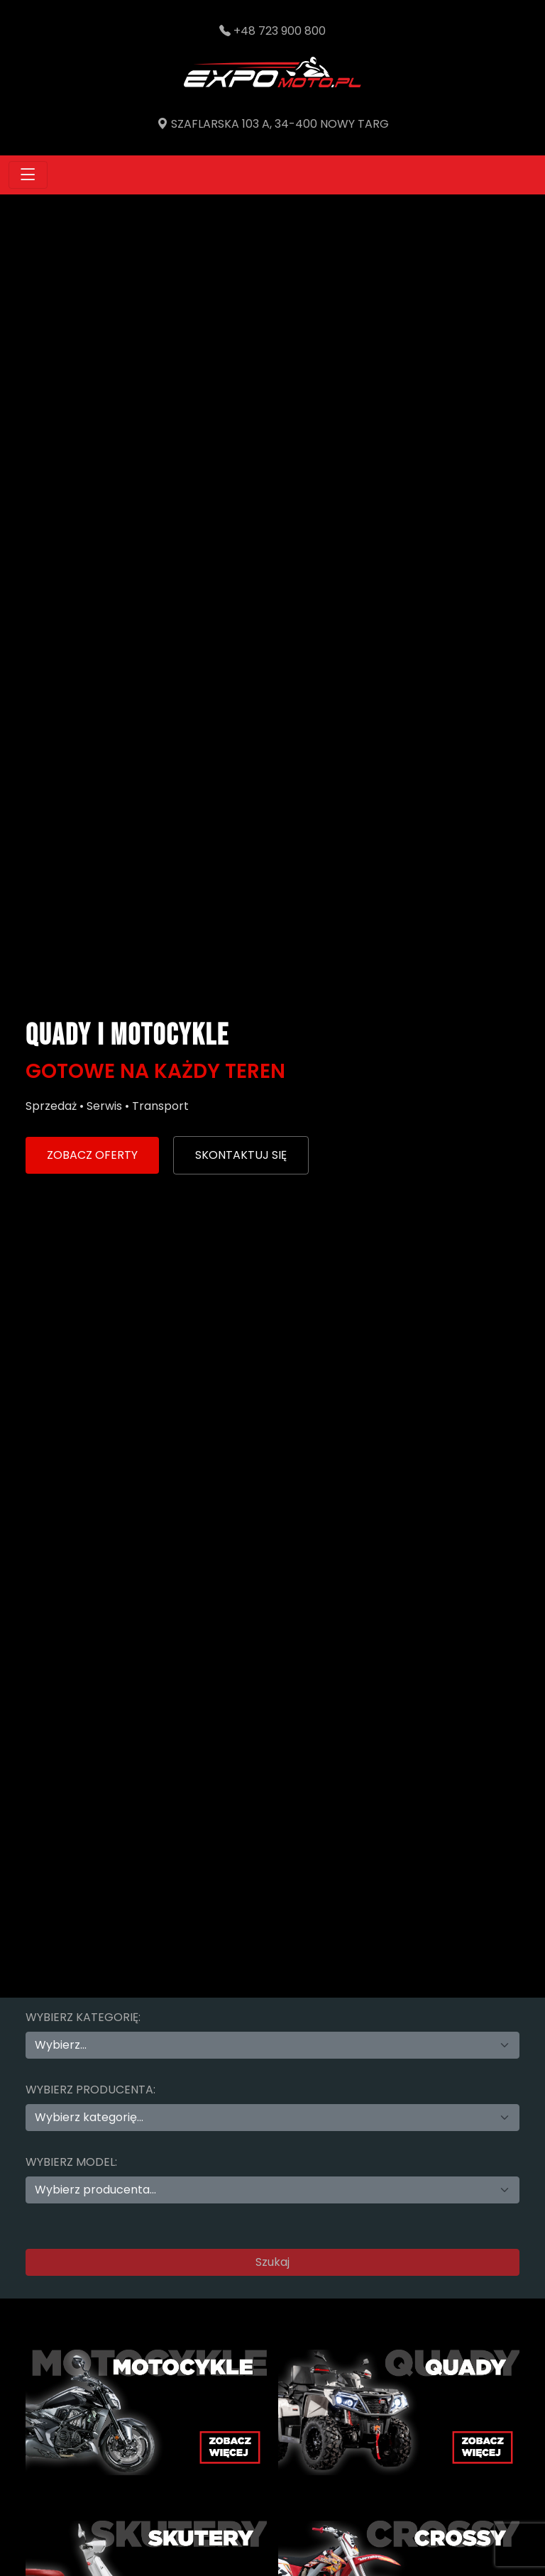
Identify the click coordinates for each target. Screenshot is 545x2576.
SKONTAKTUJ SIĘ (241, 1155)
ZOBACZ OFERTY (92, 1155)
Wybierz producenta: (90, 2089)
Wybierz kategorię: (83, 2017)
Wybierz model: (71, 2162)
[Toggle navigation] (28, 175)
